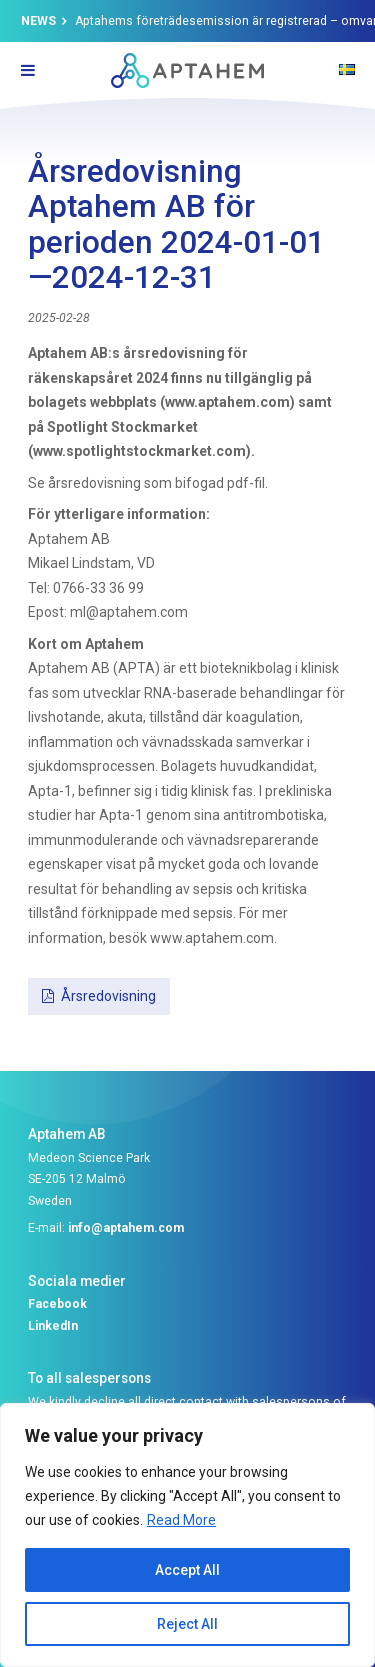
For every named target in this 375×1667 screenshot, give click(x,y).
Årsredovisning (108, 996)
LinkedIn (53, 1326)
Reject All (187, 1624)
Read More (181, 1520)
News (38, 21)
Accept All (187, 1570)
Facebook (57, 1304)
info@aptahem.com (126, 1228)
